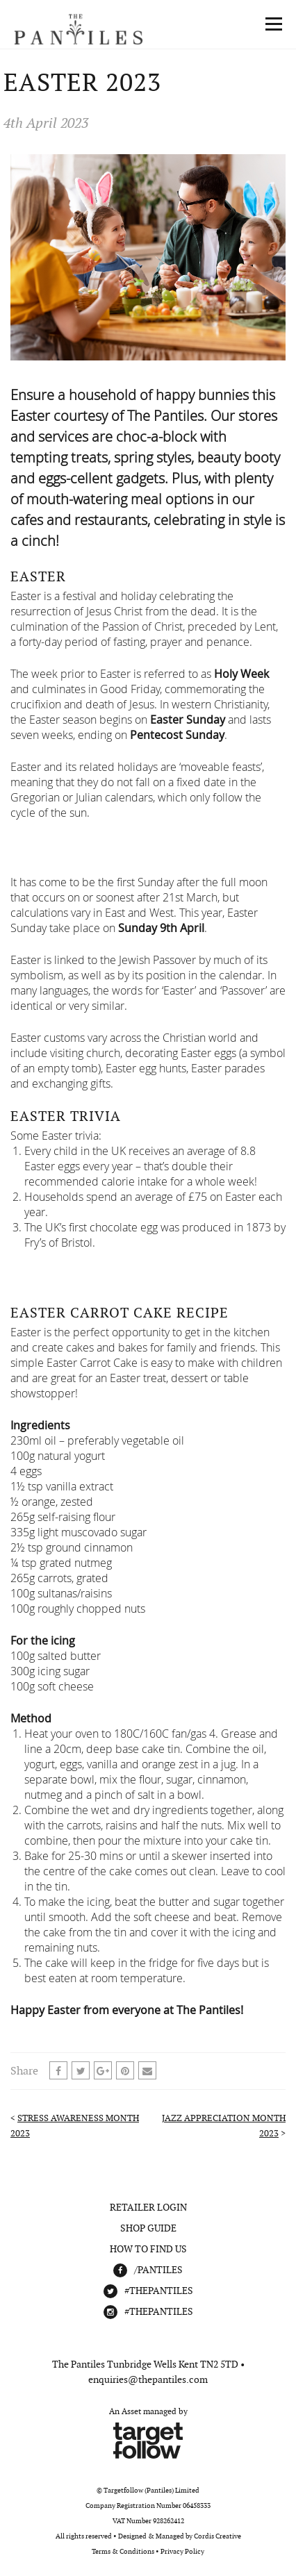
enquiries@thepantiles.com (148, 2379)
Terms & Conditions (123, 2551)
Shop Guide (148, 2228)
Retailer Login (148, 2207)
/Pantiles (158, 2269)
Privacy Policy (182, 2551)
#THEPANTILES (158, 2290)
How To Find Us (148, 2249)
